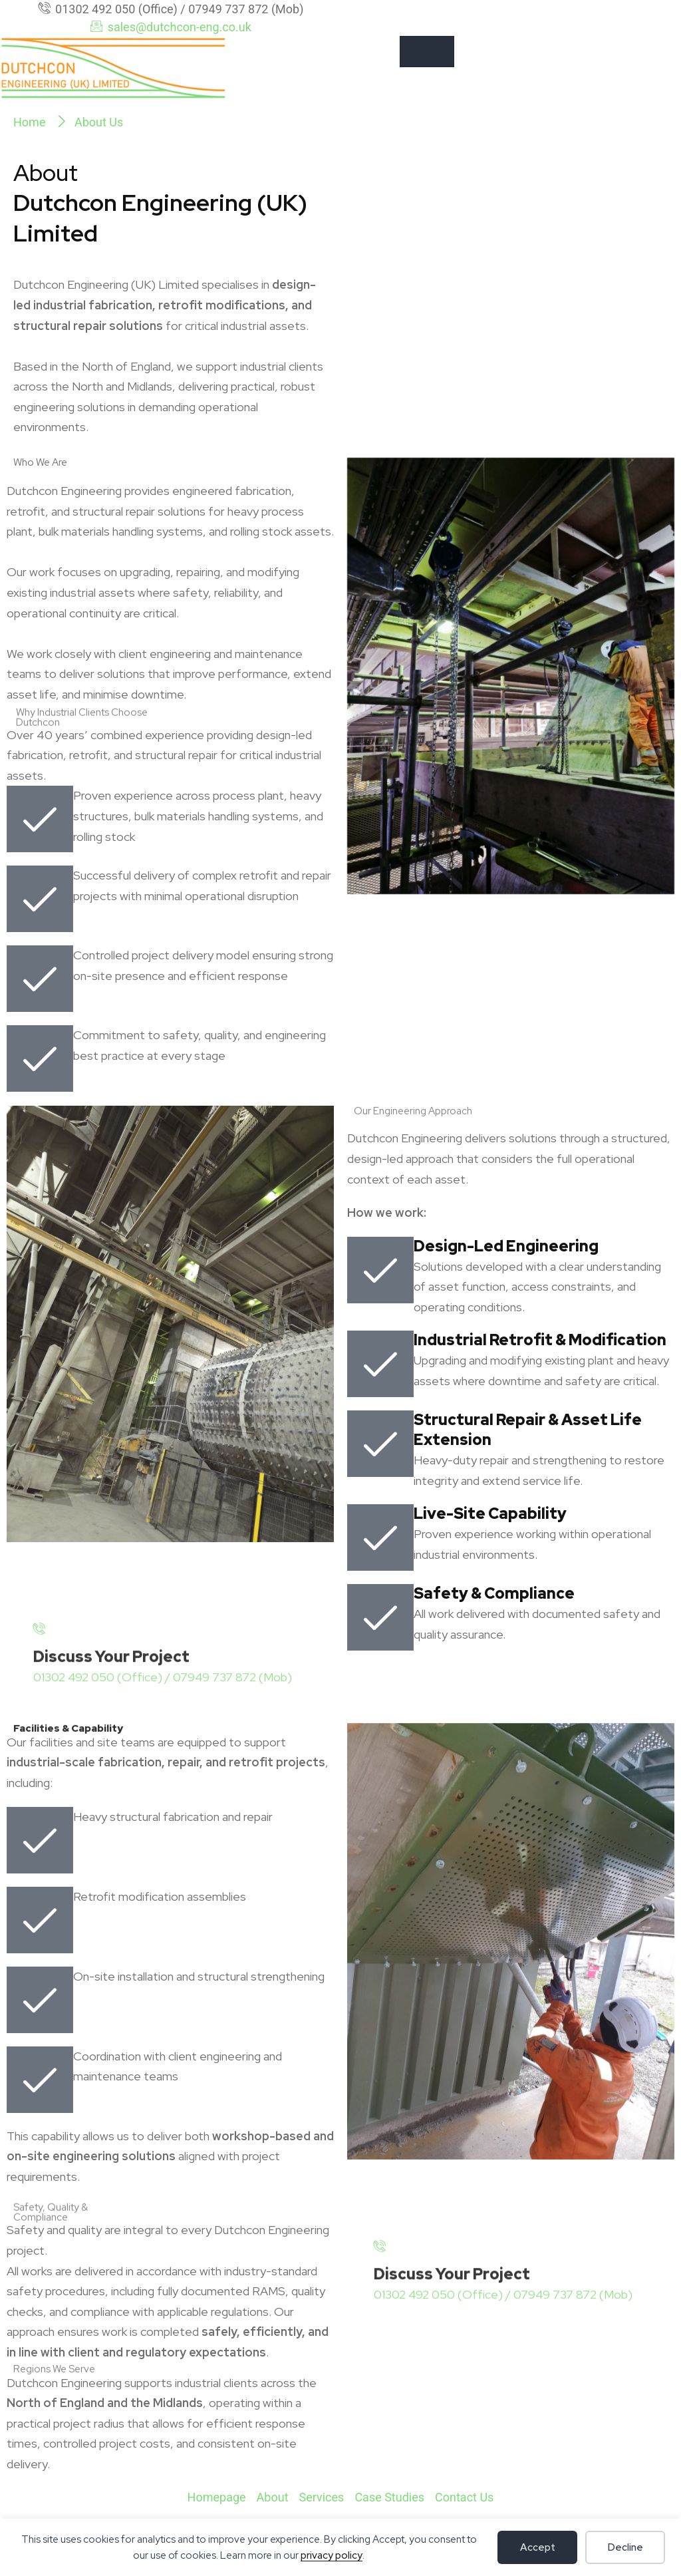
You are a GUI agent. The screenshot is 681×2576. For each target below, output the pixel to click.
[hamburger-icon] (427, 51)
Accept (537, 2547)
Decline (625, 2547)
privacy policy (331, 2555)
